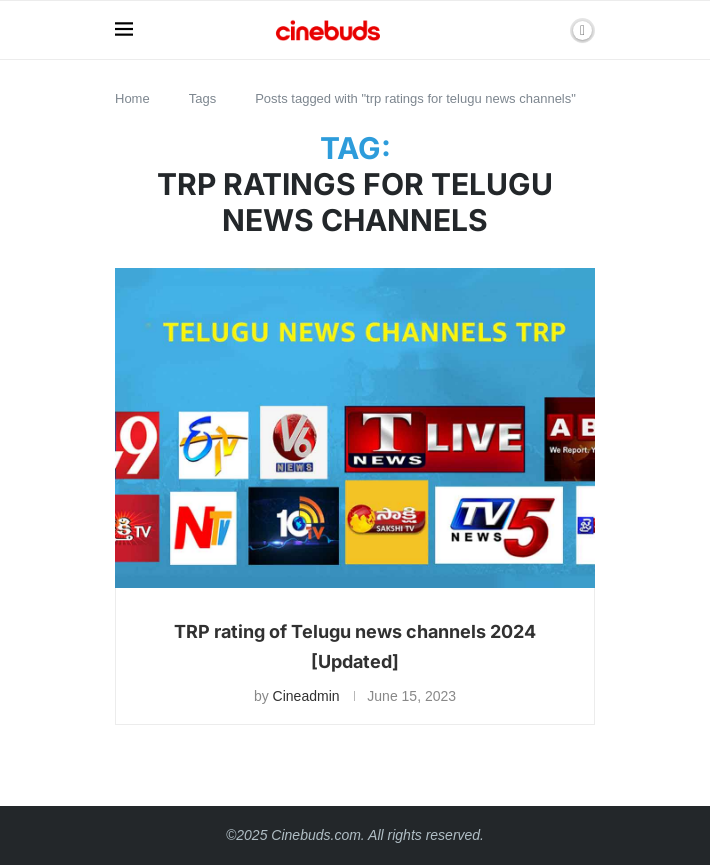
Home (132, 98)
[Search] (548, 30)
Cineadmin (306, 696)
